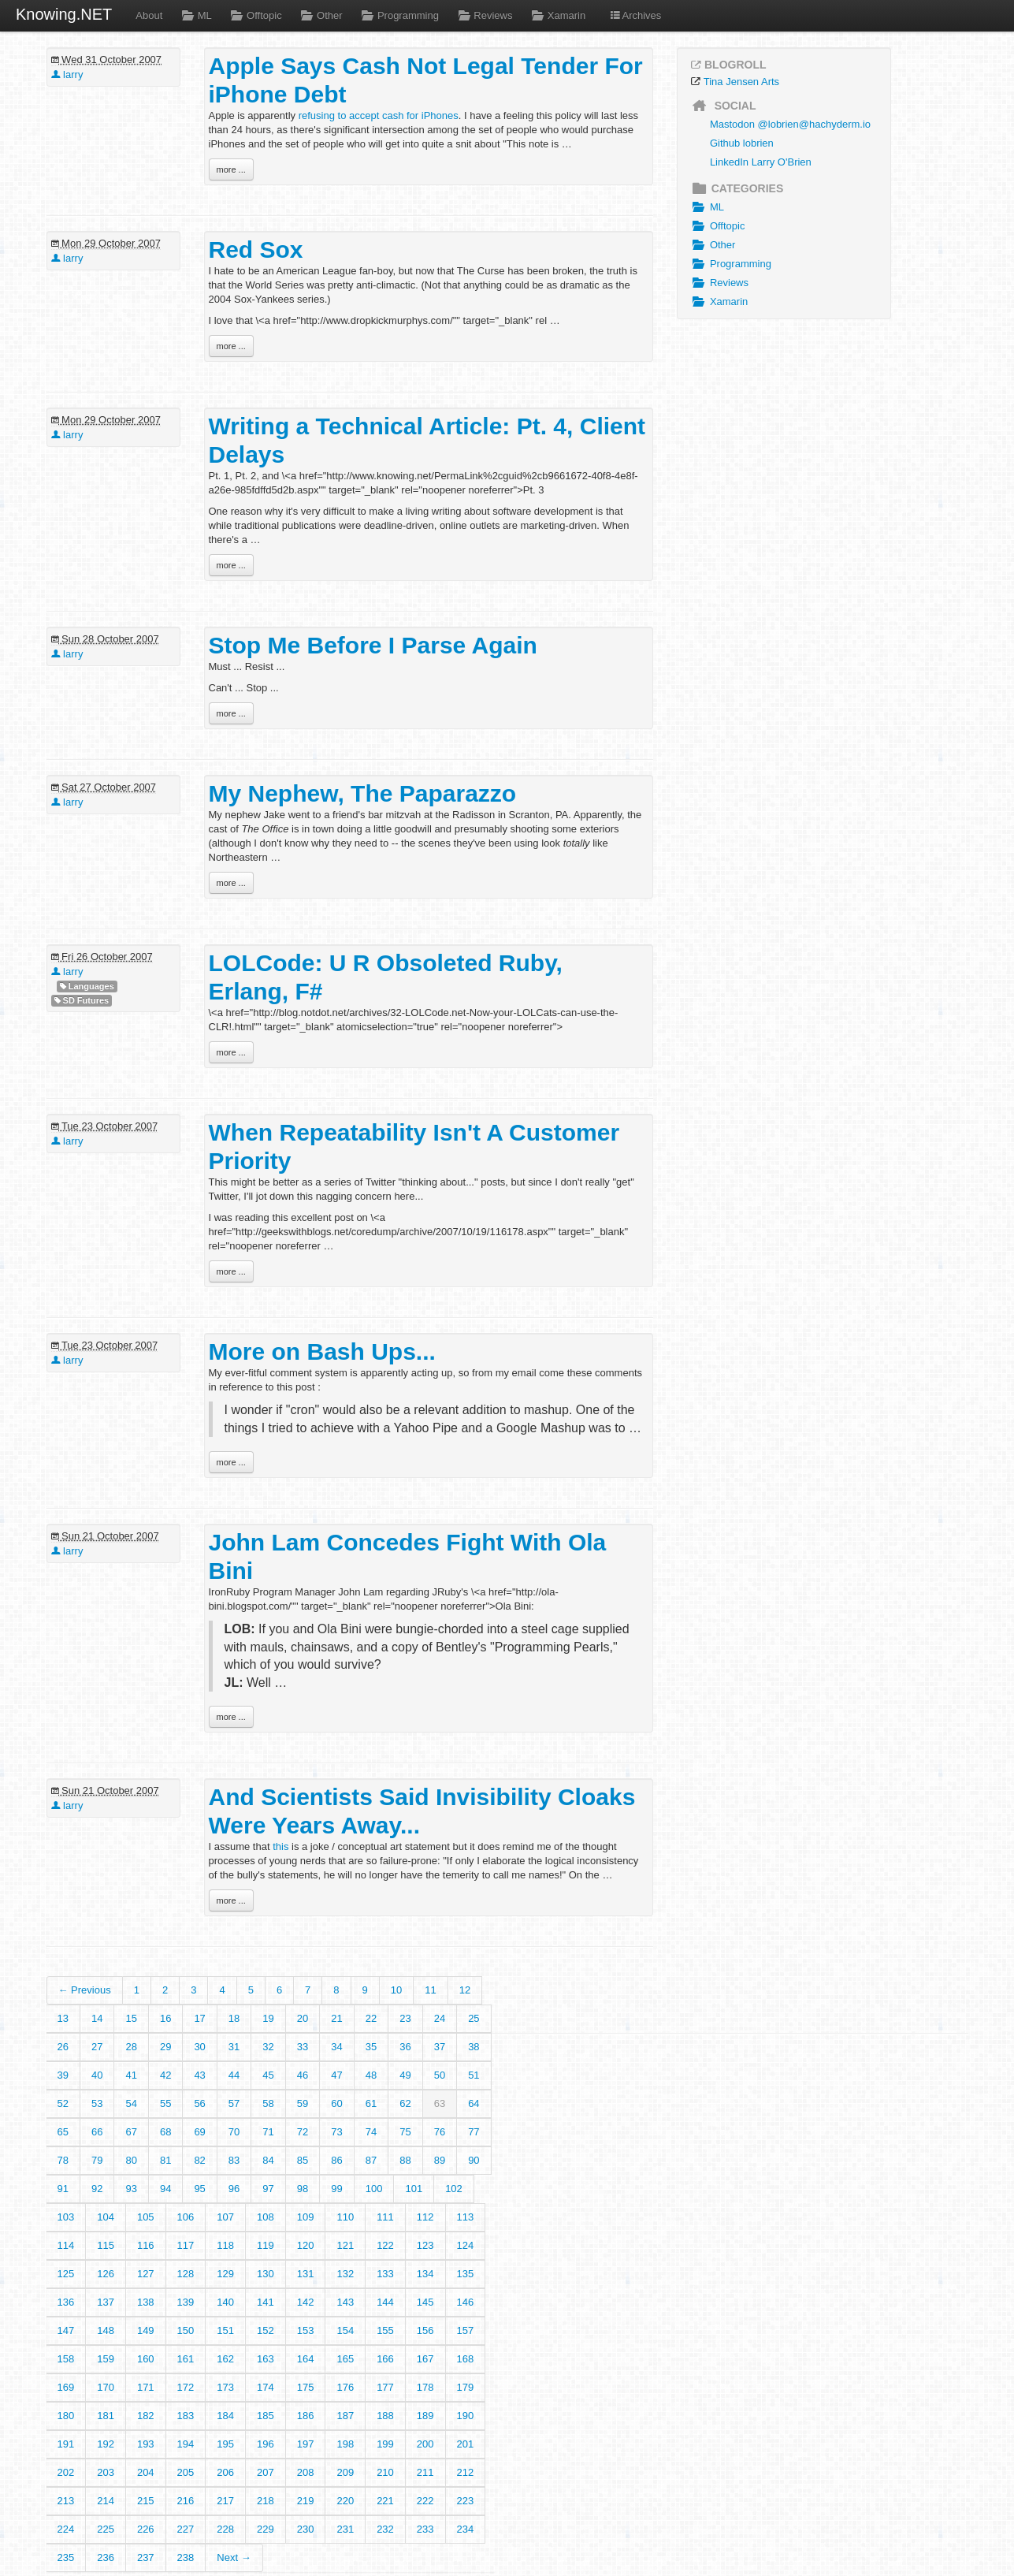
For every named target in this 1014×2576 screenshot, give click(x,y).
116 (145, 2245)
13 (63, 2018)
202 (66, 2472)
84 (267, 2160)
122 (385, 2245)
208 (305, 2472)
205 (186, 2472)
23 (404, 2018)
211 (425, 2472)
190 (465, 2416)
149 (145, 2330)
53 (96, 2103)
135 (465, 2274)
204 (145, 2472)
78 (63, 2160)
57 (234, 2103)
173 (225, 2387)
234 (465, 2529)
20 (302, 2018)
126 (105, 2274)
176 (345, 2387)
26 (63, 2047)
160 (145, 2359)
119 (265, 2245)
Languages (87, 986)
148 (105, 2330)
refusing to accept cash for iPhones (379, 115)
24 (439, 2018)
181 (105, 2416)
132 (345, 2274)
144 (385, 2302)
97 (267, 2188)
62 (404, 2103)
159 (105, 2359)
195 (225, 2444)
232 (385, 2529)
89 (439, 2160)
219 (305, 2501)
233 (425, 2529)
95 (199, 2188)
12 (464, 1990)
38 (473, 2047)
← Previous (84, 1990)
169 (66, 2387)
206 (225, 2472)
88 (404, 2160)
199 (385, 2444)
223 (465, 2501)
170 (105, 2387)
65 (63, 2132)
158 (66, 2359)
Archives (635, 15)
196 (265, 2444)
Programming (398, 15)
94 (165, 2188)
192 (105, 2444)
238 (186, 2557)
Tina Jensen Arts (741, 81)
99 (336, 2188)
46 (302, 2075)
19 (267, 2018)
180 (66, 2416)
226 (145, 2529)
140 (225, 2302)
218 (265, 2501)
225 (105, 2529)
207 (265, 2472)
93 (130, 2188)
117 (186, 2245)
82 (199, 2160)
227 (186, 2529)
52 (63, 2103)
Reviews (484, 15)
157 (465, 2330)
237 (145, 2557)
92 (96, 2188)
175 (305, 2387)
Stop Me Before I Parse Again (373, 645)
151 (225, 2330)
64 (473, 2103)
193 (145, 2444)
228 (225, 2529)
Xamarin (556, 15)
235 (66, 2557)
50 (439, 2075)
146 (465, 2302)
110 (345, 2217)
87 (371, 2160)
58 (267, 2103)
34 (336, 2047)
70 (234, 2132)
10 (396, 1990)
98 (302, 2188)
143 (345, 2302)
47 (336, 2075)
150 (186, 2330)
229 (265, 2529)
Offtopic (255, 15)
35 (371, 2047)
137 (105, 2302)
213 (66, 2501)
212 (465, 2472)
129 (225, 2274)
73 (336, 2132)
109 (305, 2217)
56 (199, 2103)
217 (225, 2501)
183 (186, 2416)
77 (473, 2132)
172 (186, 2387)
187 (345, 2416)
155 (385, 2330)
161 (186, 2359)
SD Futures (82, 1001)
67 (130, 2132)
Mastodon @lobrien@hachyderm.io (790, 124)
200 (425, 2444)
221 (385, 2501)
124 (465, 2245)
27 (96, 2047)
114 (66, 2245)
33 (302, 2047)
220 (345, 2501)
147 (66, 2330)
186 (305, 2416)
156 (425, 2330)
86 (336, 2160)
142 (305, 2302)
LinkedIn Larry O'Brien (761, 162)
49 (404, 2075)
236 (105, 2557)
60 (336, 2103)
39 (63, 2075)
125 (66, 2274)
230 (305, 2529)
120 (305, 2245)
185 (265, 2416)
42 (165, 2075)
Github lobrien (742, 143)
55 (165, 2103)
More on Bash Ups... (322, 1351)
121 (345, 2245)
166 (385, 2359)
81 (165, 2160)
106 (186, 2217)
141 (265, 2302)
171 (145, 2387)
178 (425, 2387)
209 (345, 2472)
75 (404, 2132)
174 (265, 2387)
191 (66, 2444)
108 (265, 2217)
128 (186, 2274)
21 (336, 2018)
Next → (234, 2557)
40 (96, 2075)
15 (130, 2018)
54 (130, 2103)
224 (66, 2529)
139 (186, 2302)
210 (385, 2472)
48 (371, 2075)
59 (302, 2103)
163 (265, 2359)
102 (453, 2188)
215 (145, 2501)
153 (305, 2330)
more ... (231, 169)
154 (345, 2330)
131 (305, 2274)
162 (225, 2359)
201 (465, 2444)
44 (234, 2075)
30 (199, 2047)
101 (413, 2188)
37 (439, 2047)
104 (105, 2217)
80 (130, 2160)
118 (225, 2245)
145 (425, 2302)
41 (130, 2075)
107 (225, 2217)
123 (425, 2245)
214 (105, 2501)
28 (130, 2047)
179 (465, 2387)
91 (63, 2188)
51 (473, 2075)
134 (425, 2274)
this (280, 1846)
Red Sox (256, 249)
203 (105, 2472)
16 (165, 2018)
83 (234, 2160)
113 (465, 2217)
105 (145, 2217)
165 (345, 2359)
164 (305, 2359)
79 (96, 2160)
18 (234, 2018)
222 (425, 2501)
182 (145, 2416)
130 (265, 2274)
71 (267, 2132)
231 (345, 2529)
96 (234, 2188)
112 (425, 2217)
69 (199, 2132)
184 (225, 2416)
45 (267, 2075)
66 (96, 2132)
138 (145, 2302)
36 (404, 2047)
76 (439, 2132)
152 (265, 2330)
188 (385, 2416)
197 (305, 2444)
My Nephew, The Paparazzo (363, 793)
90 (473, 2160)
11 (430, 1990)
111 (385, 2217)
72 (302, 2132)
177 (385, 2387)
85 (302, 2160)
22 (371, 2018)
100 (374, 2188)
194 (186, 2444)
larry (67, 74)
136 (66, 2302)
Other (320, 15)
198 (345, 2444)
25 (473, 2018)
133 (385, 2274)
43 (199, 2075)
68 (165, 2132)
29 (165, 2047)
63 (439, 2103)
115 (105, 2245)
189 (425, 2416)
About (149, 15)
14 (96, 2018)
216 (186, 2501)
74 (371, 2132)
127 (145, 2274)
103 (66, 2217)
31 (234, 2047)
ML (194, 15)
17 (199, 2018)
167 (425, 2359)
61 (371, 2103)
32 (267, 2047)
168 (465, 2359)
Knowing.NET (64, 14)
